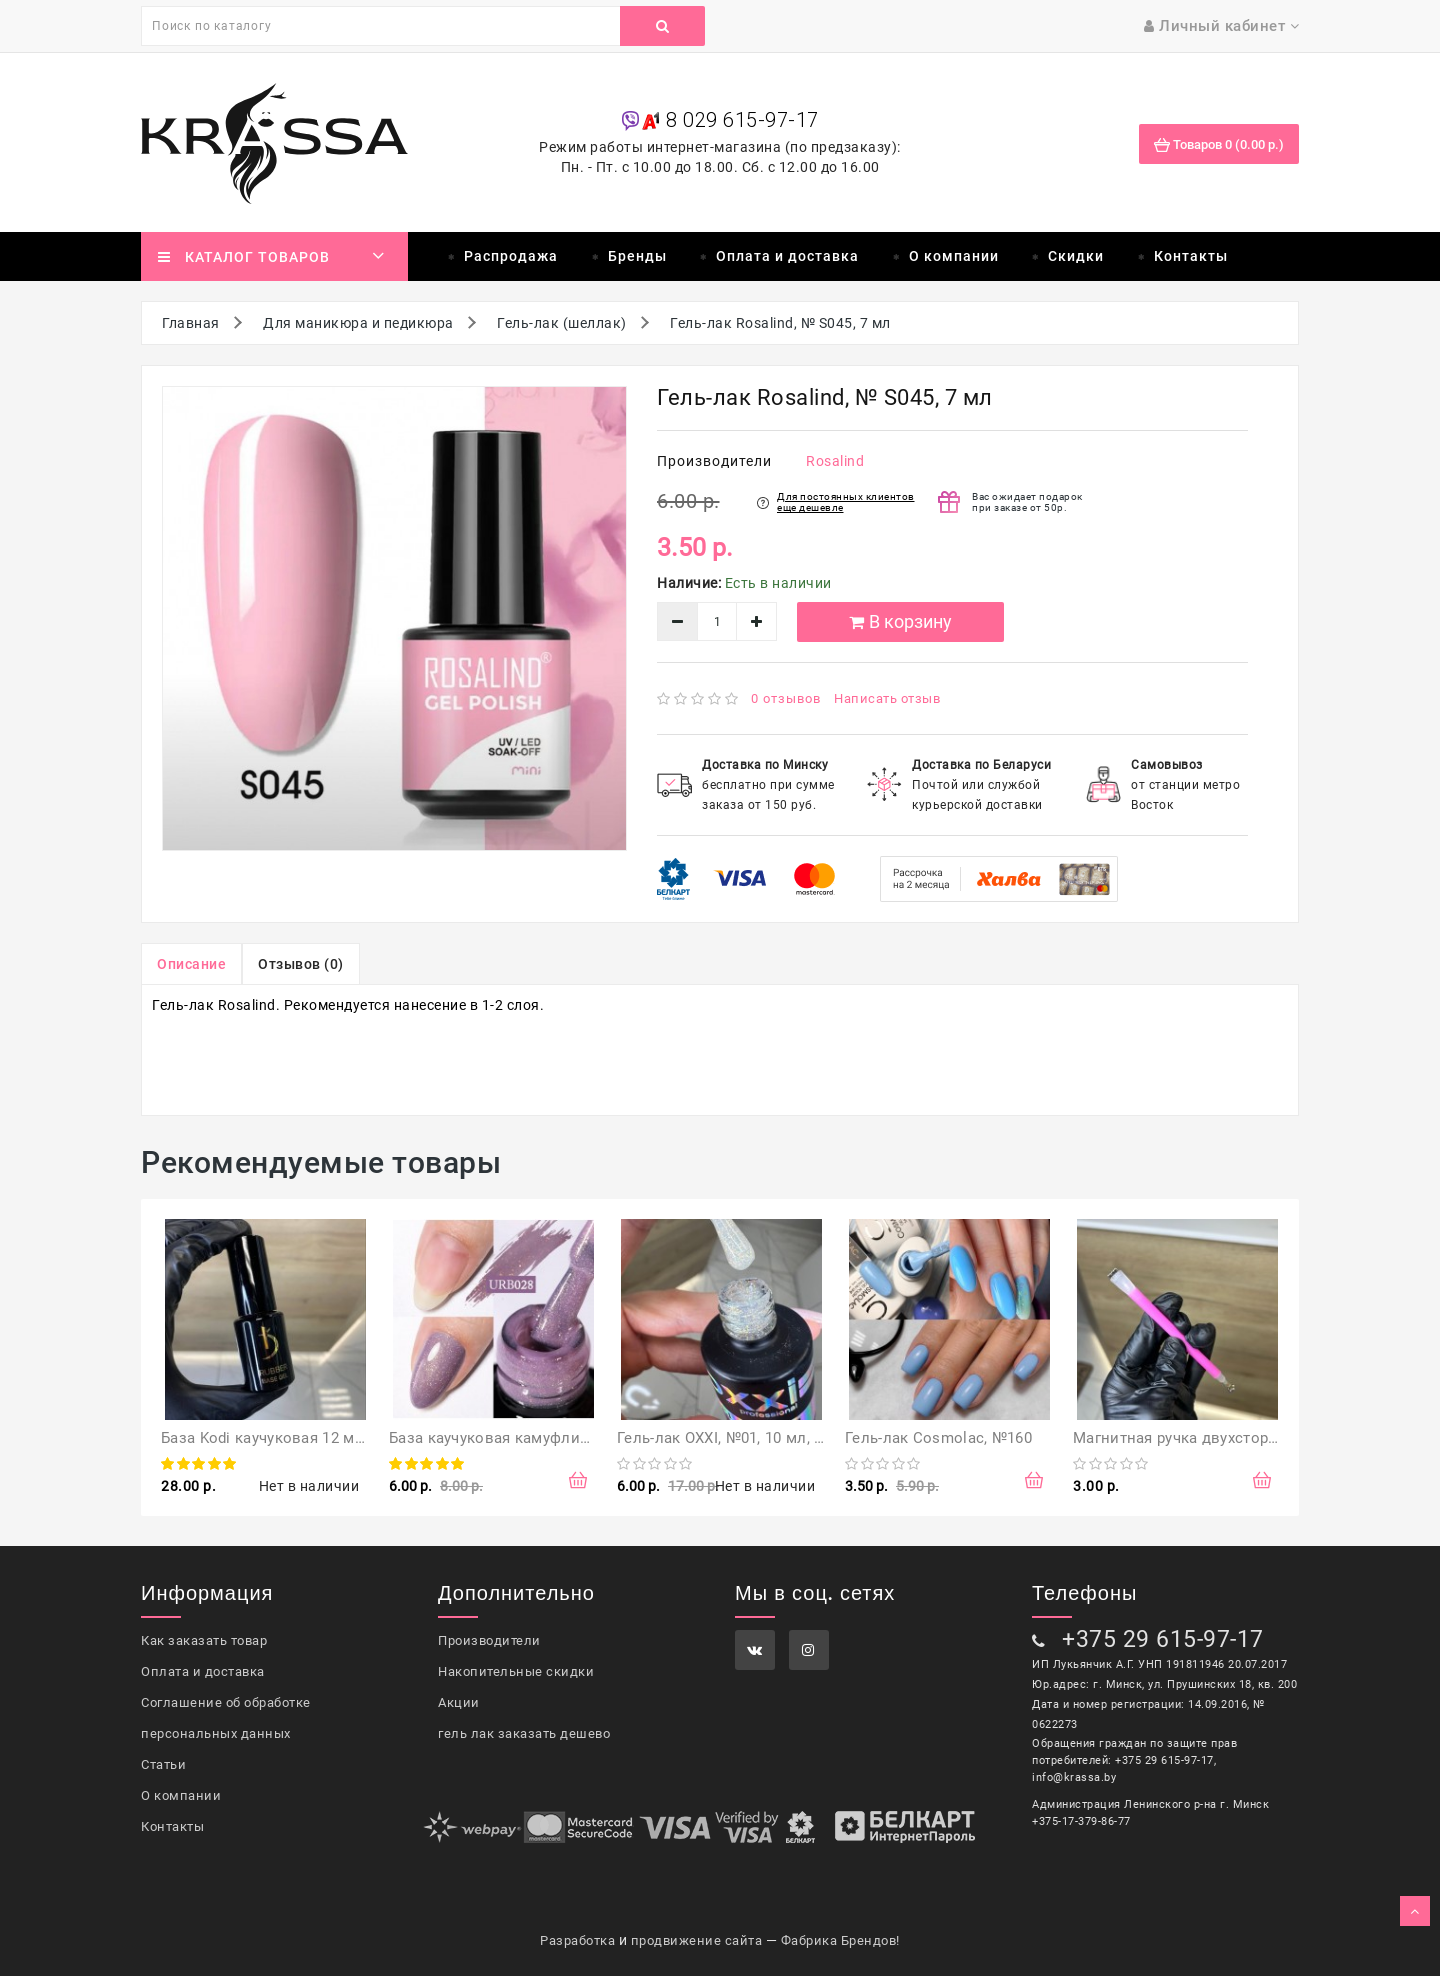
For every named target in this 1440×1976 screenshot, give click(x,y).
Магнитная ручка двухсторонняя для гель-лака (1246, 1438)
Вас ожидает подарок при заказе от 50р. (1027, 502)
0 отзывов (786, 698)
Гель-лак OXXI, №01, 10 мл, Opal (731, 1438)
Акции (459, 1702)
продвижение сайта (697, 1940)
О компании (954, 256)
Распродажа (511, 256)
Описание (191, 964)
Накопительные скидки (516, 1671)
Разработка (577, 1940)
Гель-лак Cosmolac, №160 (938, 1438)
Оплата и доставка (787, 256)
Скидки (1076, 256)
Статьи (163, 1764)
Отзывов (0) (301, 964)
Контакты (1191, 256)
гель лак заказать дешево (524, 1733)
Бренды (637, 256)
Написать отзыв (887, 698)
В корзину (900, 621)
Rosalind (835, 461)
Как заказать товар (204, 1640)
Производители (489, 1640)
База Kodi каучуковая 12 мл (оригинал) (304, 1438)
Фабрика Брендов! (840, 1940)
